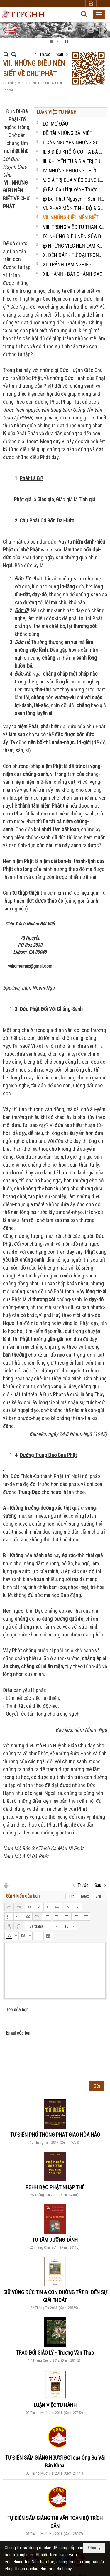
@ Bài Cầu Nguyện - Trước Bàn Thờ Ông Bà (74, 189)
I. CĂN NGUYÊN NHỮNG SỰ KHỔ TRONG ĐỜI (74, 142)
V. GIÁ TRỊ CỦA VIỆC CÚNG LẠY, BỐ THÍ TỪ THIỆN (74, 180)
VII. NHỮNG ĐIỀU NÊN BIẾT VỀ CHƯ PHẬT (74, 217)
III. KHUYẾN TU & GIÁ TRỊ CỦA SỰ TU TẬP (74, 161)
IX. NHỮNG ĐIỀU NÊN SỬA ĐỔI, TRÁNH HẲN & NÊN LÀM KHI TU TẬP (74, 236)
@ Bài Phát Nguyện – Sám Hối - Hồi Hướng (74, 199)
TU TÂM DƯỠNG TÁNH (55, 2240)
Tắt (71, 1896)
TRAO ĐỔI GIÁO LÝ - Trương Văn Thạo (55, 2353)
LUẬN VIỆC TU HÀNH (56, 112)
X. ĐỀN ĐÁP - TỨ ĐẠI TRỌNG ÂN (74, 255)
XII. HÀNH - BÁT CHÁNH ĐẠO (73, 274)
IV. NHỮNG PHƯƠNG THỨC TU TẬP (74, 170)
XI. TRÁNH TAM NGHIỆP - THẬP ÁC (74, 264)
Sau (59, 54)
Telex (84, 1896)
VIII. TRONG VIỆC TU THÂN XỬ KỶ (74, 227)
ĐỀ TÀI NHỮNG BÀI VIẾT (67, 133)
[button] (99, 14)
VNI (98, 1896)
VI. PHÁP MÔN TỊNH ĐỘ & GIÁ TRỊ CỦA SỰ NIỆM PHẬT (74, 208)
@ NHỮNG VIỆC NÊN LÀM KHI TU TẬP (74, 246)
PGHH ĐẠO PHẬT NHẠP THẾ (55, 2187)
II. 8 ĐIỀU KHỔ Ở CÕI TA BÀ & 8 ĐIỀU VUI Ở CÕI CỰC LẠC (74, 152)
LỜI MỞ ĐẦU (55, 124)
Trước (44, 54)
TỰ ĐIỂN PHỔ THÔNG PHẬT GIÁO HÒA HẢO (55, 2135)
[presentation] (50, 2064)
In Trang (6, 1885)
